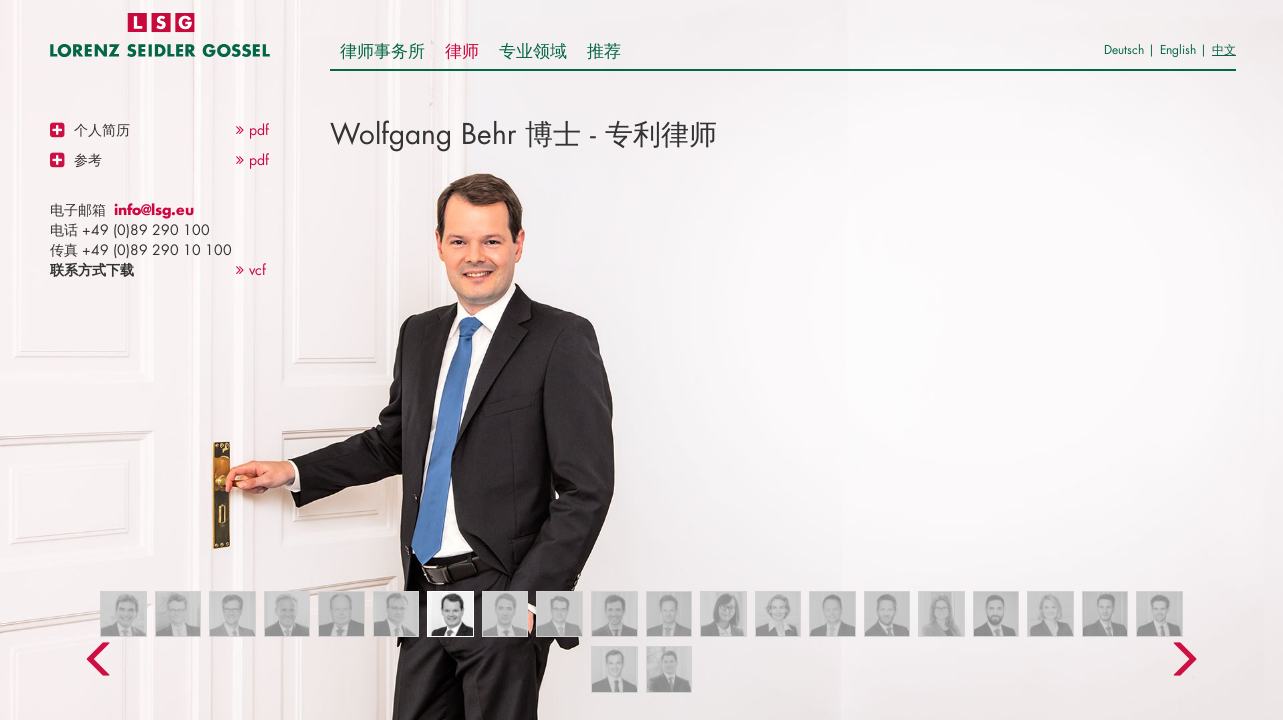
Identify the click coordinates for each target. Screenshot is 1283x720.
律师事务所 (382, 50)
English (1178, 49)
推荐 (604, 50)
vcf (251, 269)
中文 (1224, 49)
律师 (462, 50)
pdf (252, 129)
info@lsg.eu (154, 209)
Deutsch (1124, 49)
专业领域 (533, 50)
